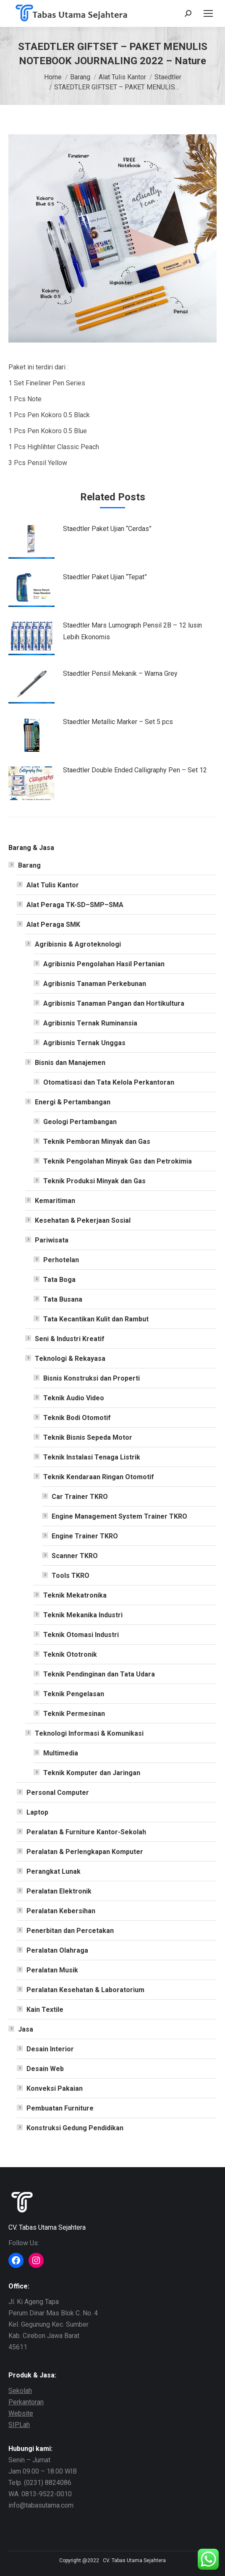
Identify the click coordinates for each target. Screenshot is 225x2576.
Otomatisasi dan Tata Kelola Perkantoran (108, 1082)
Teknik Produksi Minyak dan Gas (94, 1181)
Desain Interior (50, 2049)
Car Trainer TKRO (80, 1497)
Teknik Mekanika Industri (83, 1615)
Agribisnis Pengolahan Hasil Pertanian (104, 964)
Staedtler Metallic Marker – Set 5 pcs (118, 722)
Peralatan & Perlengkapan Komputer (84, 1852)
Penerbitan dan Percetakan (70, 1931)
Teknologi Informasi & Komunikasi (89, 1733)
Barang (29, 865)
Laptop (37, 1812)
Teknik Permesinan (74, 1714)
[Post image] (31, 542)
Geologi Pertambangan (80, 1122)
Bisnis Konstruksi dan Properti (91, 1378)
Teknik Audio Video (73, 1398)
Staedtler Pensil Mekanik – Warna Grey (120, 673)
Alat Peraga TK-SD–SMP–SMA (74, 905)
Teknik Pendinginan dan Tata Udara (99, 1674)
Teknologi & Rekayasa (70, 1359)
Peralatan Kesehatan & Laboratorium (85, 1990)
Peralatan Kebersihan (60, 1911)
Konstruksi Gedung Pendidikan (74, 2128)
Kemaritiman (55, 1201)
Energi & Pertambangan (72, 1102)
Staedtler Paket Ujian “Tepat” (105, 577)
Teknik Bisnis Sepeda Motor (87, 1437)
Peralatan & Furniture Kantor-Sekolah (86, 1832)
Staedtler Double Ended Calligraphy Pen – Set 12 (135, 770)
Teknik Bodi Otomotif (77, 1418)
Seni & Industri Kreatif (70, 1339)
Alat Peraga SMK (53, 924)
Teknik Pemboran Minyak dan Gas (96, 1141)
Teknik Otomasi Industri (81, 1635)
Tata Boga (59, 1280)
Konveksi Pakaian (54, 2088)
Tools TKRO (70, 1576)
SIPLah (19, 2425)
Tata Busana (62, 1299)
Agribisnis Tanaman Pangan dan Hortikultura (113, 1003)
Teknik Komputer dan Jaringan (91, 1773)
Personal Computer (57, 1793)
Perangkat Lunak (53, 1871)
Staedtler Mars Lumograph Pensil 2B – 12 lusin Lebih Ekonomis (132, 631)
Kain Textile (44, 2010)
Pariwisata (51, 1240)
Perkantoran (26, 2402)
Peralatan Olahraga (57, 1950)
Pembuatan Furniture (60, 2108)
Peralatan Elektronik (59, 1891)
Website (20, 2413)
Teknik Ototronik (70, 1654)
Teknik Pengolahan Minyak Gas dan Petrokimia (117, 1161)
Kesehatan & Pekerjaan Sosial (83, 1220)
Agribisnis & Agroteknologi (78, 944)
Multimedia (60, 1753)
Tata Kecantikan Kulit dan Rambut (96, 1319)
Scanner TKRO (75, 1556)
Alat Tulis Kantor (52, 885)
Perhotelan (61, 1260)
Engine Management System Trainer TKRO (119, 1516)
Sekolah (20, 2391)
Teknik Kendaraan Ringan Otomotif (98, 1477)
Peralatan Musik (52, 1970)
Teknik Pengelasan (73, 1694)
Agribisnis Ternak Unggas (84, 1043)
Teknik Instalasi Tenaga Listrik (91, 1457)
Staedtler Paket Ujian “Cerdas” (107, 529)
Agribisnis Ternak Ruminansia (90, 1023)
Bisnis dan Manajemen (70, 1063)
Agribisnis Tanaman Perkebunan (94, 984)
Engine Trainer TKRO (85, 1536)
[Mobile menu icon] (208, 13)
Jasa (25, 2029)
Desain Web (45, 2069)
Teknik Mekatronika (75, 1595)
